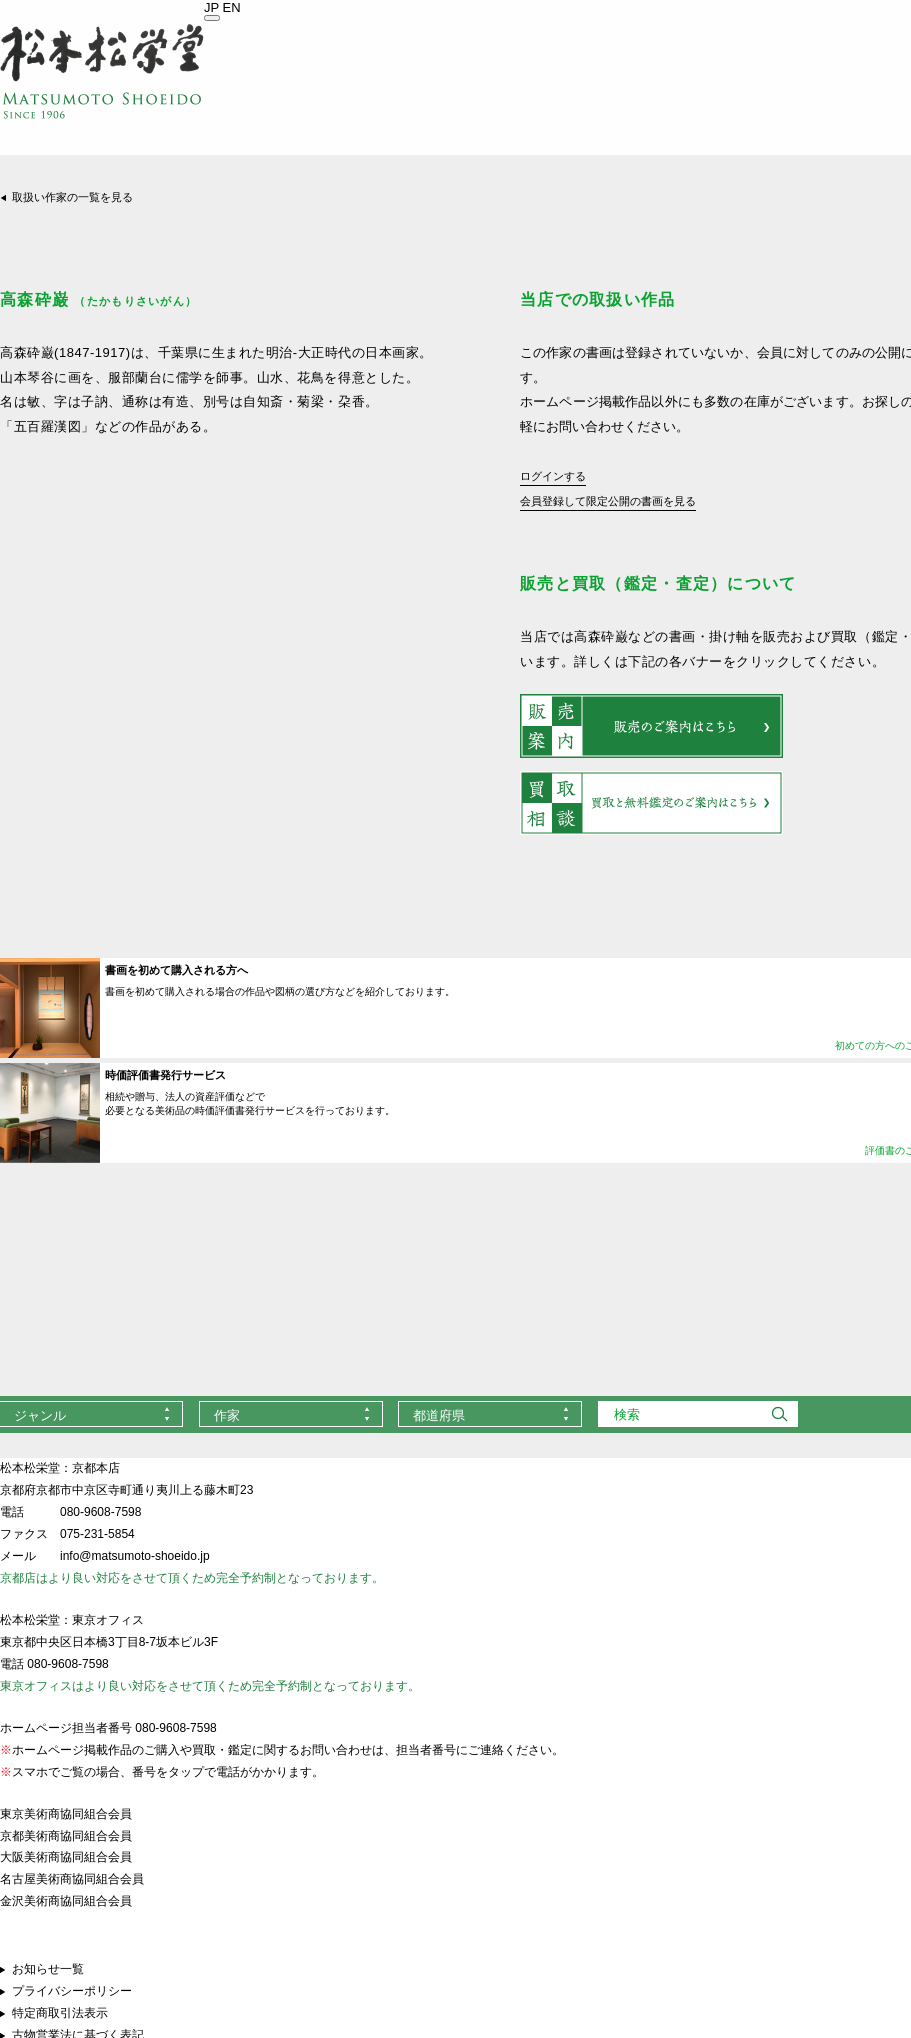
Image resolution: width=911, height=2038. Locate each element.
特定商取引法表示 (60, 2013)
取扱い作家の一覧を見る (72, 197)
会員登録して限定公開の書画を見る (608, 501)
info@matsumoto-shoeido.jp (135, 1556)
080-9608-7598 (100, 1512)
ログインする (553, 476)
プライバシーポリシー (72, 1991)
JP (211, 7)
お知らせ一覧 (48, 1969)
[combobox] (291, 1414)
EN (232, 7)
